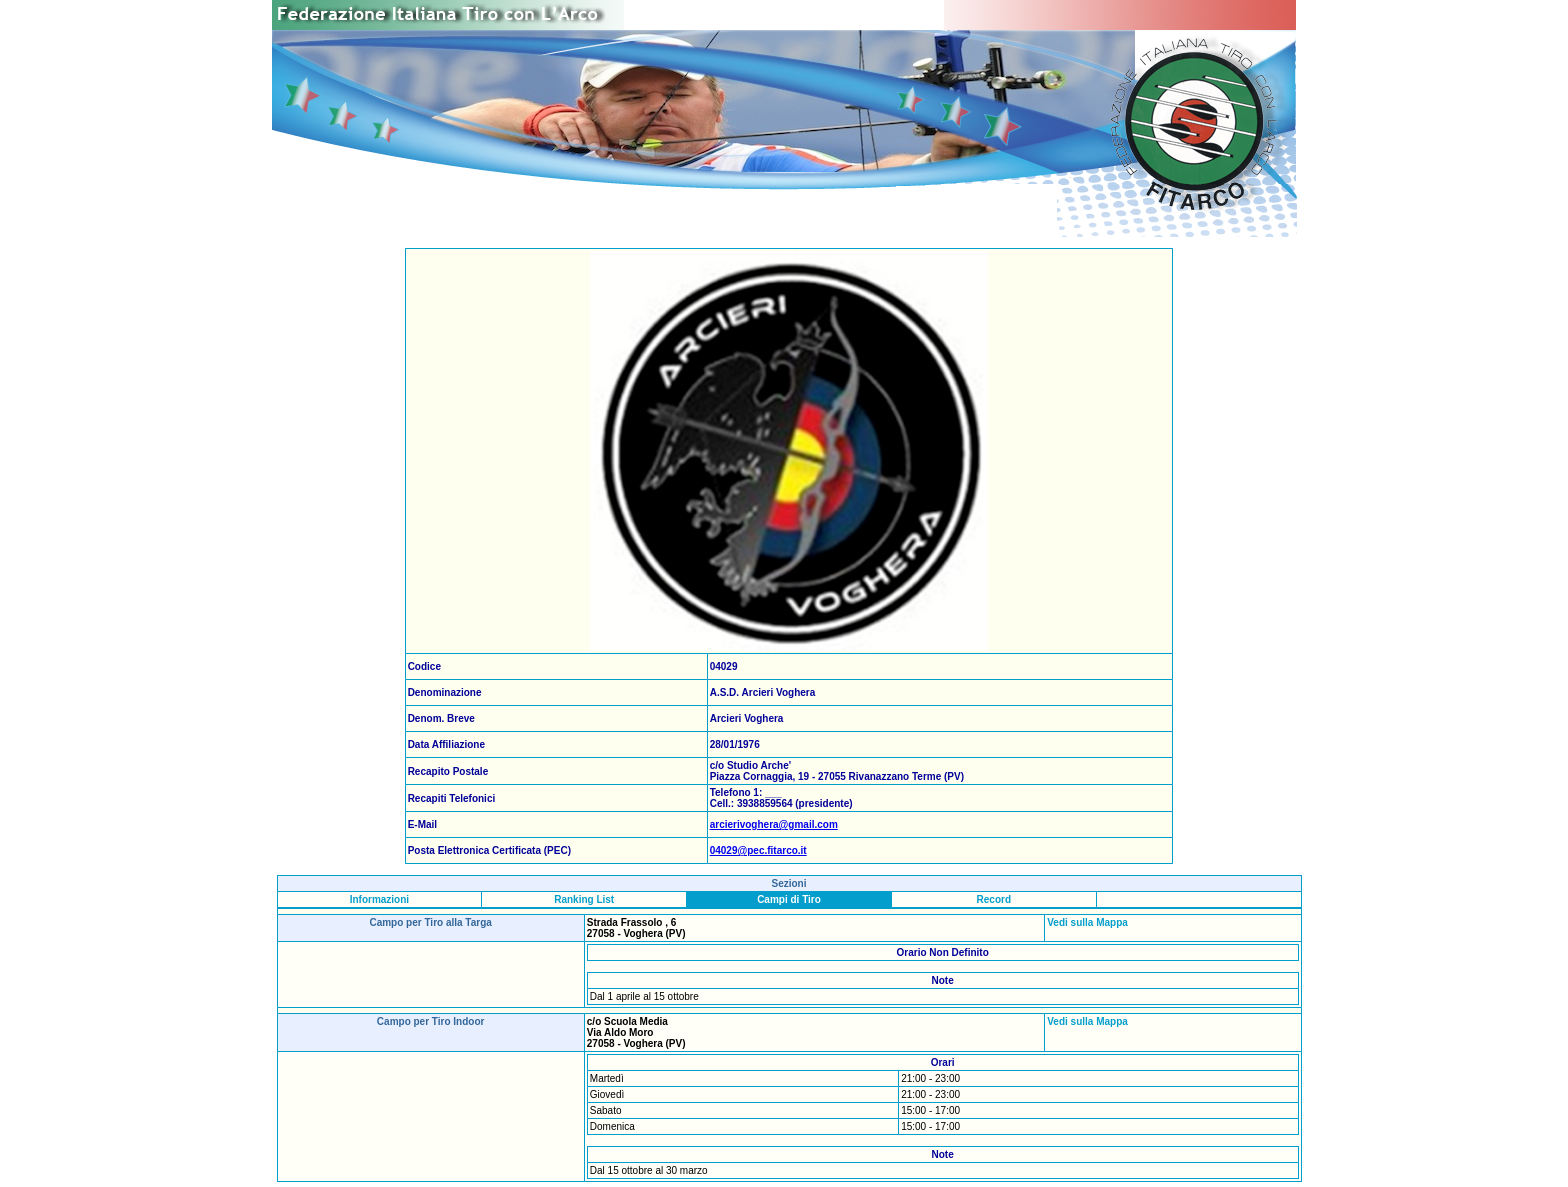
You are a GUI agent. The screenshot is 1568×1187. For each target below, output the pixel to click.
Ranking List (584, 899)
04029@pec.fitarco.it (758, 850)
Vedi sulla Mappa (1087, 922)
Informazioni (379, 899)
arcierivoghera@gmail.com (774, 824)
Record (994, 899)
